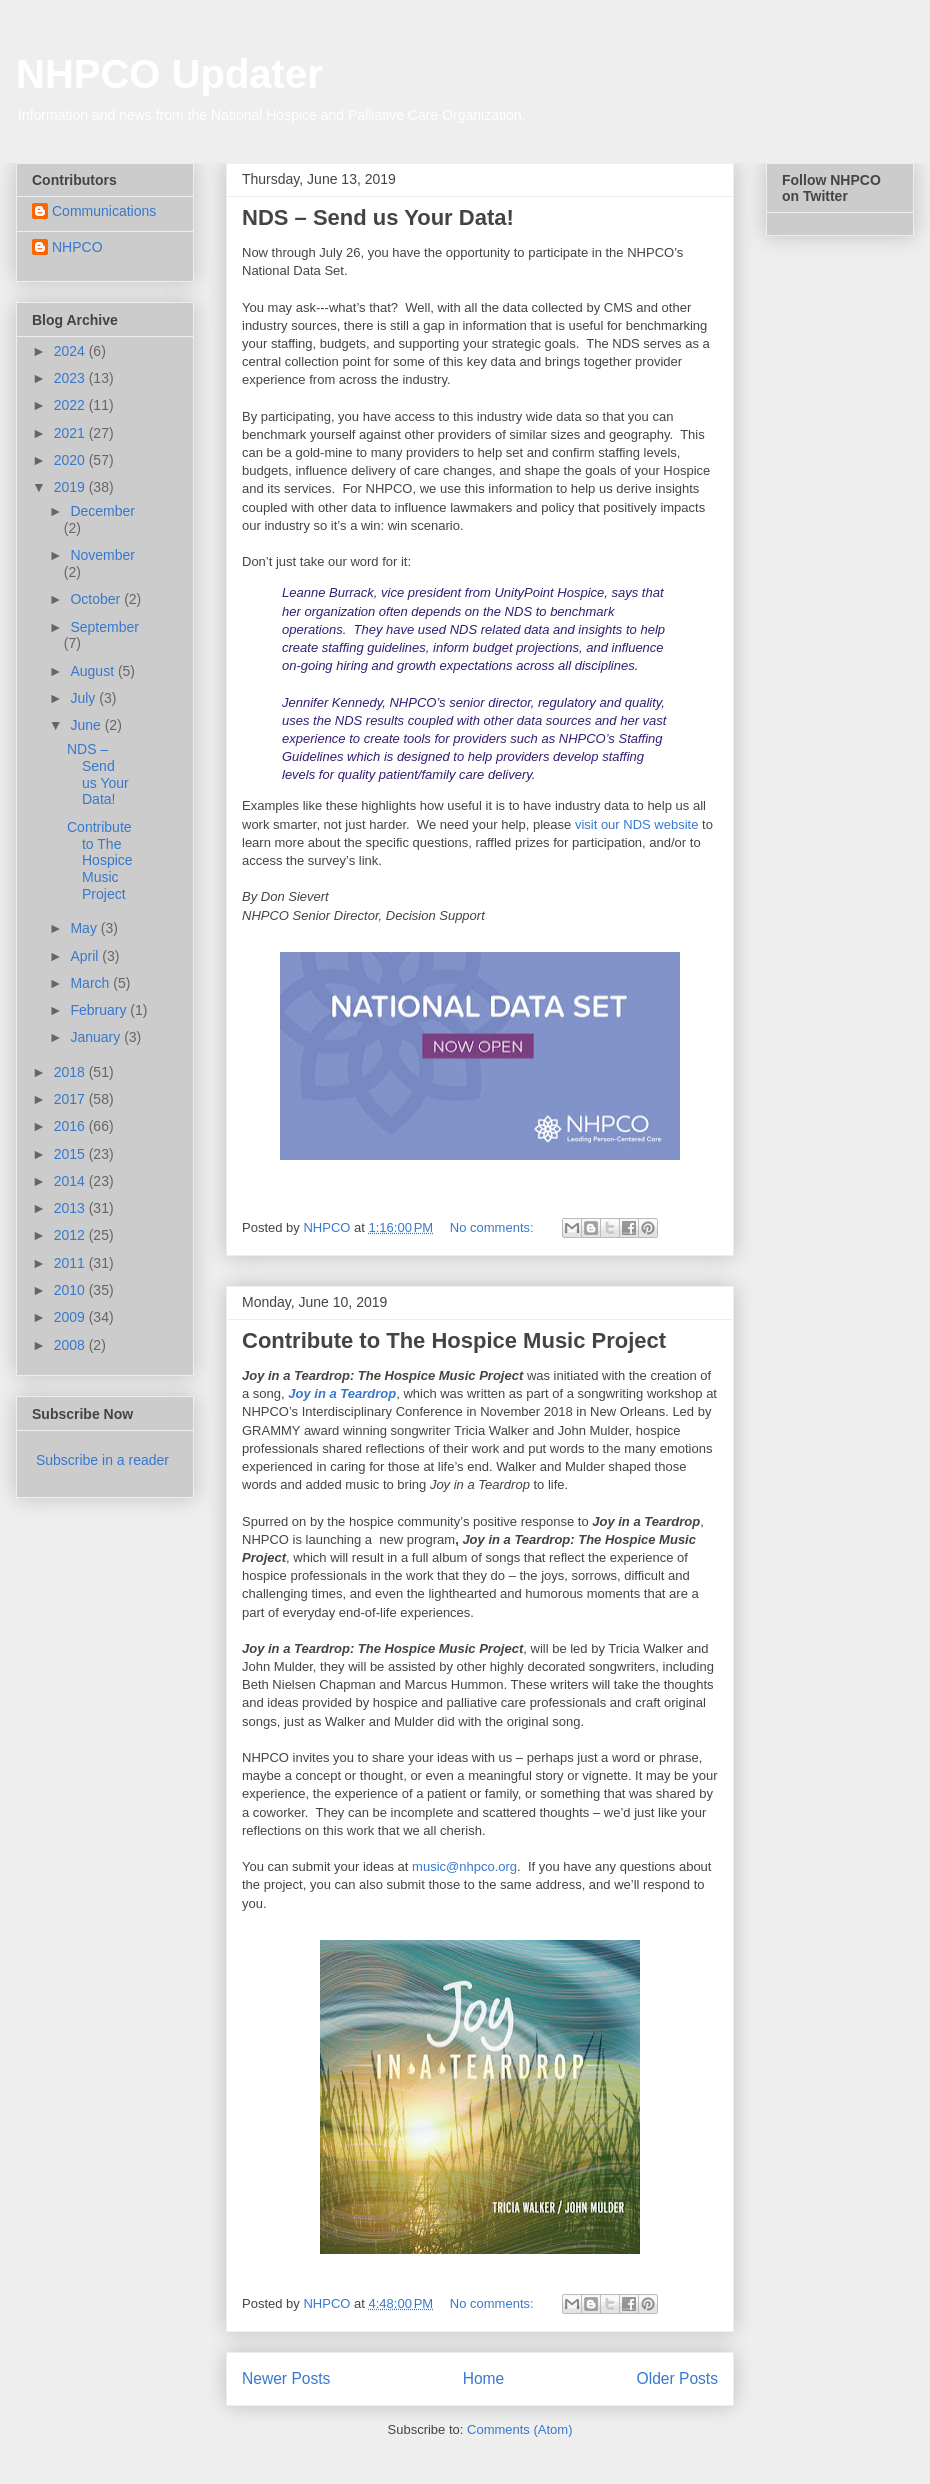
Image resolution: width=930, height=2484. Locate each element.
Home (484, 2378)
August (93, 671)
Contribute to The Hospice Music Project (454, 1340)
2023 (71, 378)
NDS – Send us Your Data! (378, 217)
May (85, 928)
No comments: (493, 1227)
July (84, 698)
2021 (71, 433)
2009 (71, 1317)
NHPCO (77, 247)
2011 (71, 1263)
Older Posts (677, 2378)
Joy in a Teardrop (342, 1393)
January (97, 1037)
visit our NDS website (637, 824)
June (87, 725)
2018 (71, 1072)
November (102, 555)
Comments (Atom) (519, 2429)
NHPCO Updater (169, 74)
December (102, 511)
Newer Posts (286, 2378)
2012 (71, 1235)
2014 (71, 1181)
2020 (71, 460)
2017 (71, 1099)
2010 (71, 1290)
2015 (71, 1154)
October (97, 599)
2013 (71, 1208)
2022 (71, 405)
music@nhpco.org (464, 1866)
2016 (71, 1126)
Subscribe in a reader (102, 1460)
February (100, 1010)
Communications (104, 211)
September (104, 627)
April (86, 956)
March (91, 983)
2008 (71, 1345)
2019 (71, 487)
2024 (71, 351)
